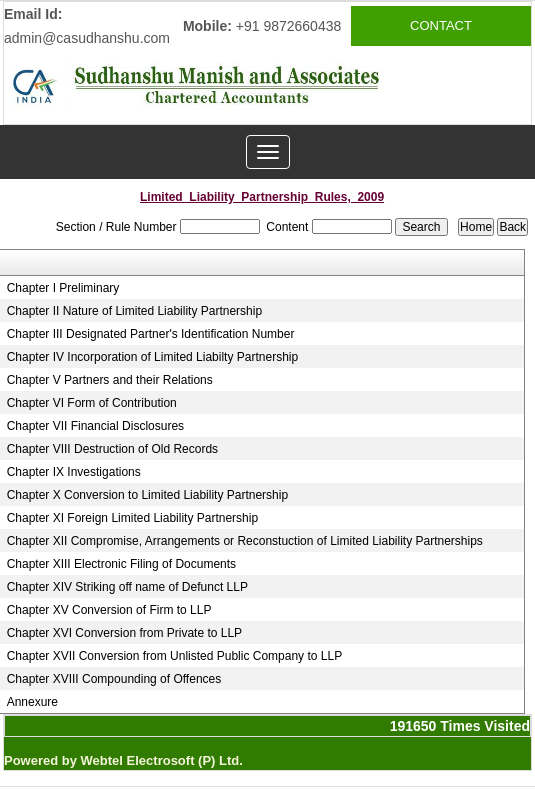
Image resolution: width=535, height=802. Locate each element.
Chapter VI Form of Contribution (92, 403)
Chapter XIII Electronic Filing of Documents (121, 564)
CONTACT (441, 25)
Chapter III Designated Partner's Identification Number (151, 334)
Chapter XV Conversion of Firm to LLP (109, 610)
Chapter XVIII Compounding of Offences (114, 679)
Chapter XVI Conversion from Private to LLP (124, 633)
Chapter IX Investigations (74, 472)
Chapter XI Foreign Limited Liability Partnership (132, 518)
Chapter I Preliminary (63, 288)
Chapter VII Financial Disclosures (95, 426)
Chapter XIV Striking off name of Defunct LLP (127, 587)
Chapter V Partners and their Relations (110, 380)
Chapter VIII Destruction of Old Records (112, 449)
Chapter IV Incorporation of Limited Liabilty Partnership (153, 357)
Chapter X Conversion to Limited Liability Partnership (147, 495)
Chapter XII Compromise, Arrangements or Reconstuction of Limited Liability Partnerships (245, 541)
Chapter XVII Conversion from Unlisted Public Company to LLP (175, 656)
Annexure (32, 702)
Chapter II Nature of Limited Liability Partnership (134, 311)
